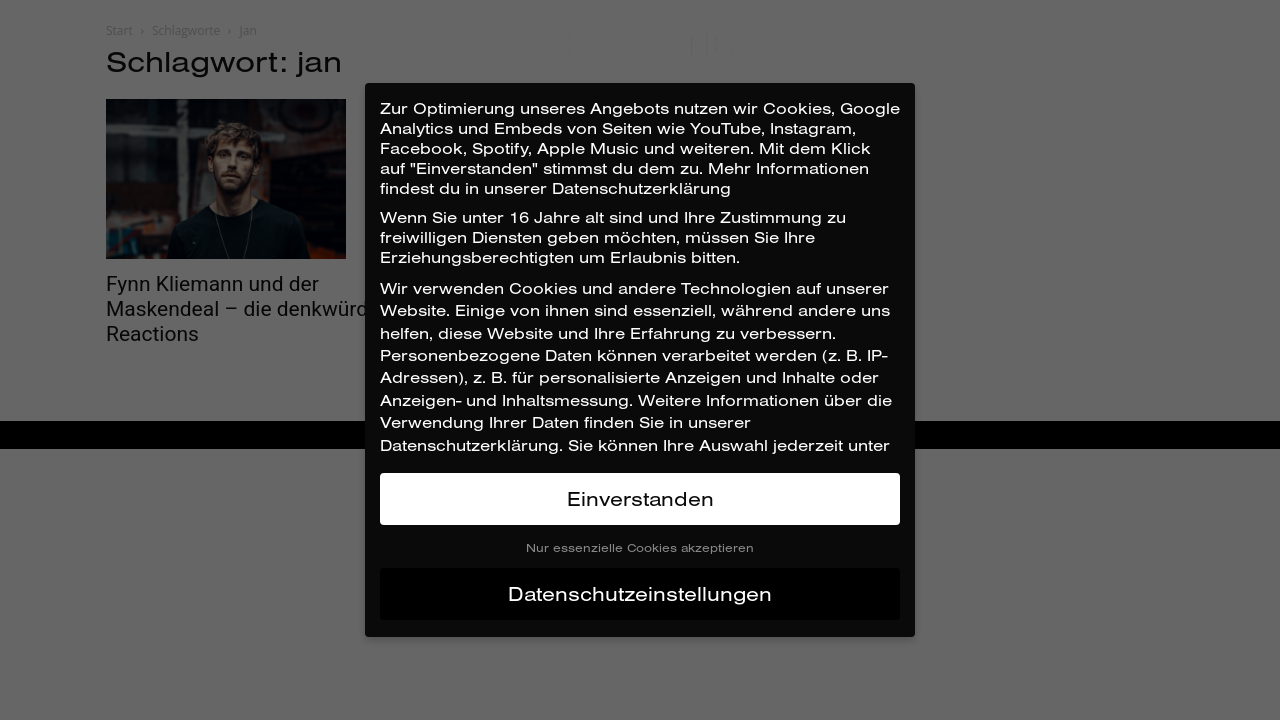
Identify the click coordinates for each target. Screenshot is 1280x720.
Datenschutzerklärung (469, 445)
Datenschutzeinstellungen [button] (640, 593)
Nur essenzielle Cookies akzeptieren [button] (640, 547)
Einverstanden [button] (640, 498)
